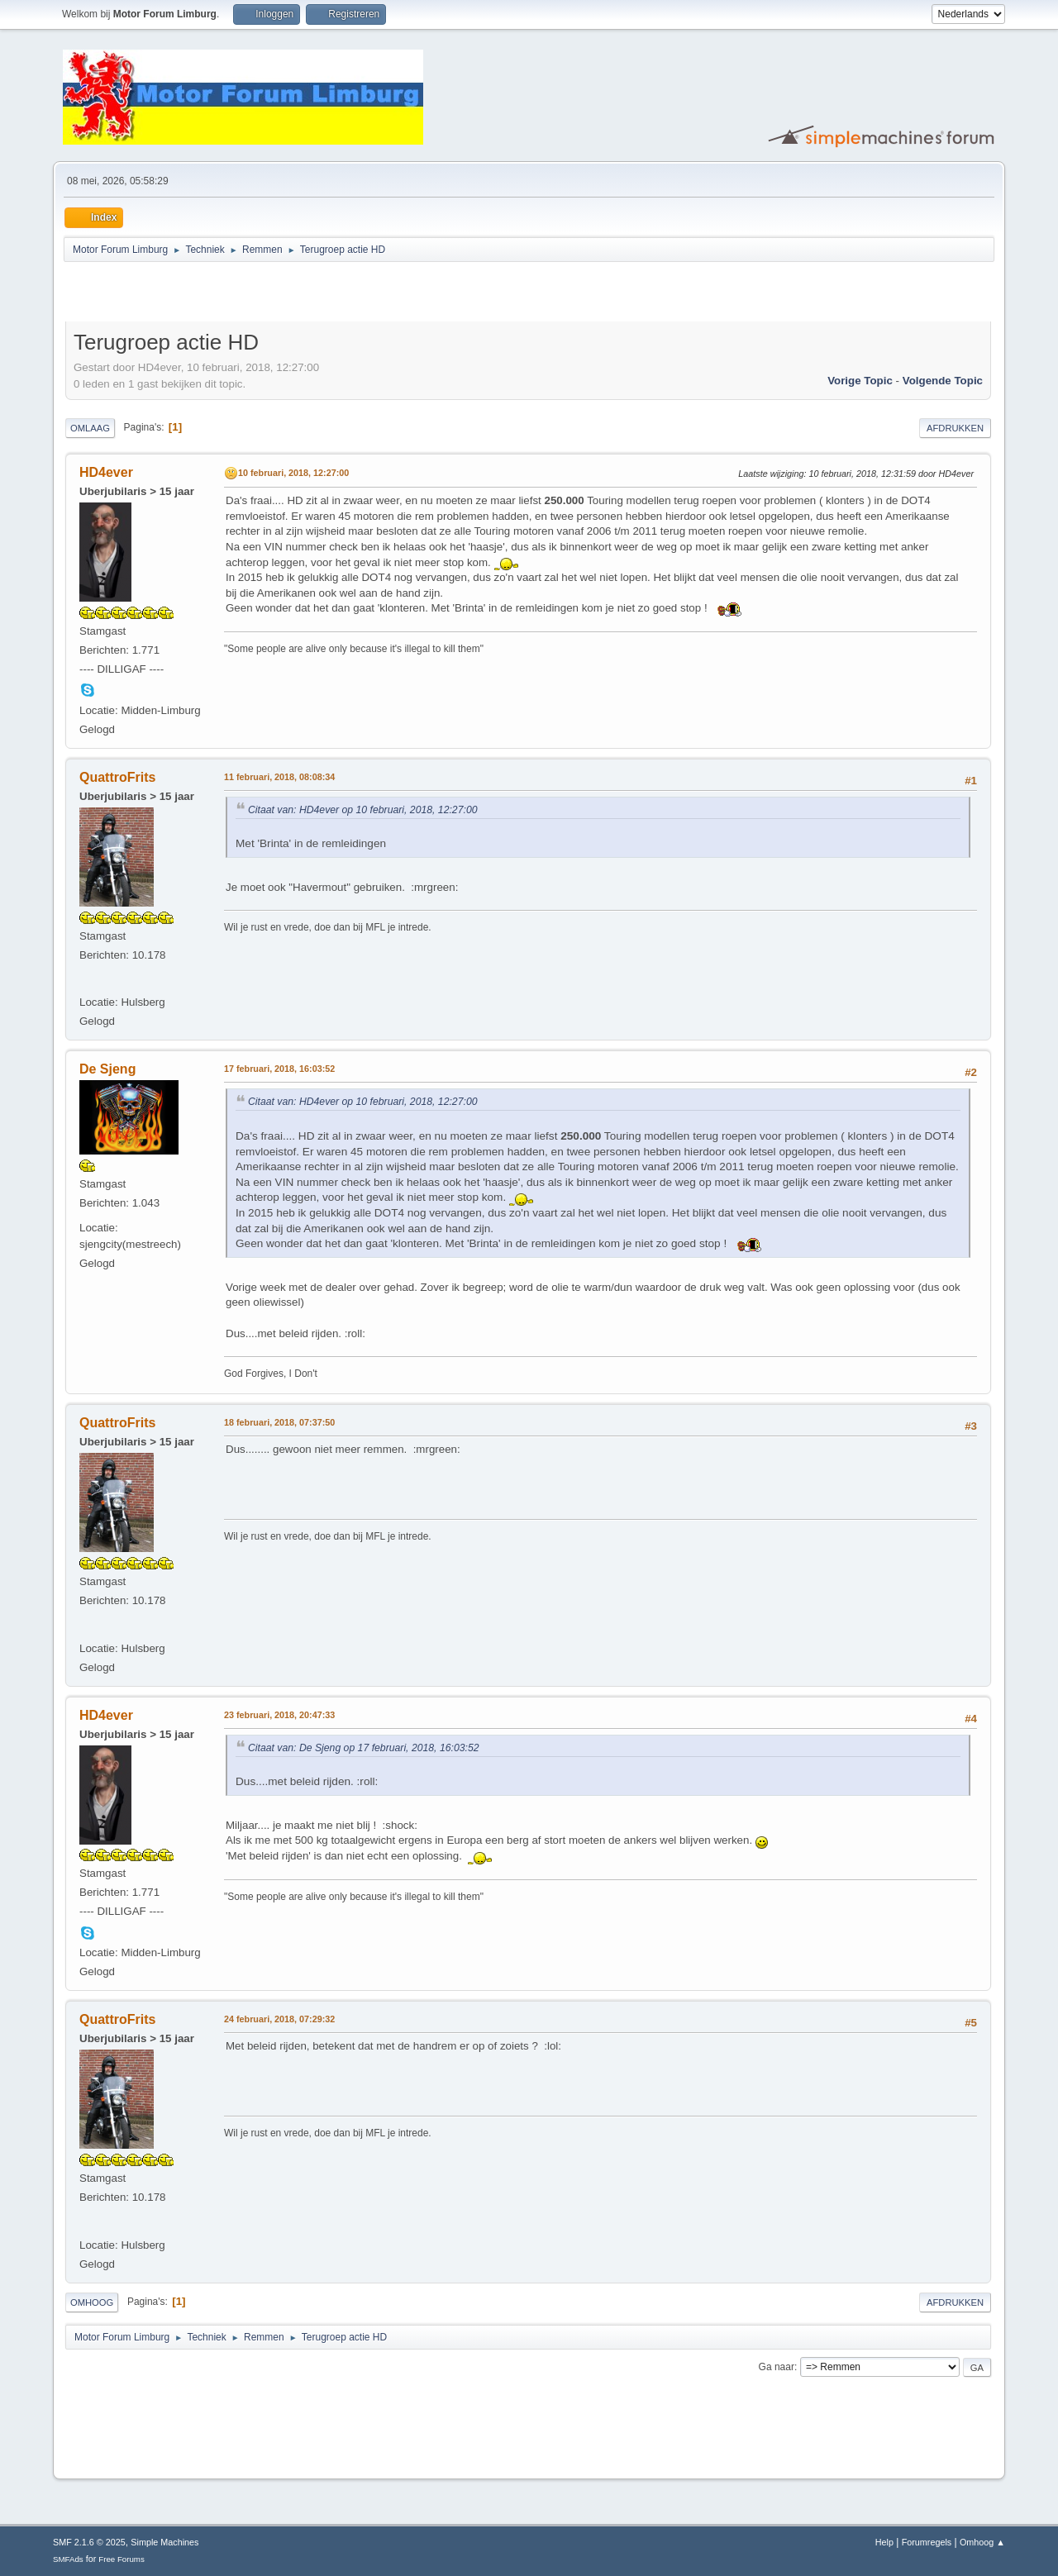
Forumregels (927, 2542)
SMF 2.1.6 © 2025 (89, 2542)
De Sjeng (107, 1069)
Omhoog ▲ (982, 2542)
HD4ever (106, 472)
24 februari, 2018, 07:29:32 (279, 2019)
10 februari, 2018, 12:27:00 (293, 473)
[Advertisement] (258, 294)
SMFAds (68, 2559)
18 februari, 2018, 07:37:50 (279, 1422)
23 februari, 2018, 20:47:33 (279, 1715)
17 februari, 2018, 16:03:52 (279, 1069)
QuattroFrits (117, 777)
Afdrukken (955, 428)
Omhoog (91, 2302)
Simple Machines (164, 2542)
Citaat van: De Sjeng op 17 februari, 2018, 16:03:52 (363, 1748)
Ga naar (776, 2367)
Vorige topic (860, 380)
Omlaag (90, 428)
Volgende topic (943, 380)
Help (884, 2542)
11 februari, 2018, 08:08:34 (279, 777)
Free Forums (121, 2559)
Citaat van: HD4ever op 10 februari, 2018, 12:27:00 (363, 810)
